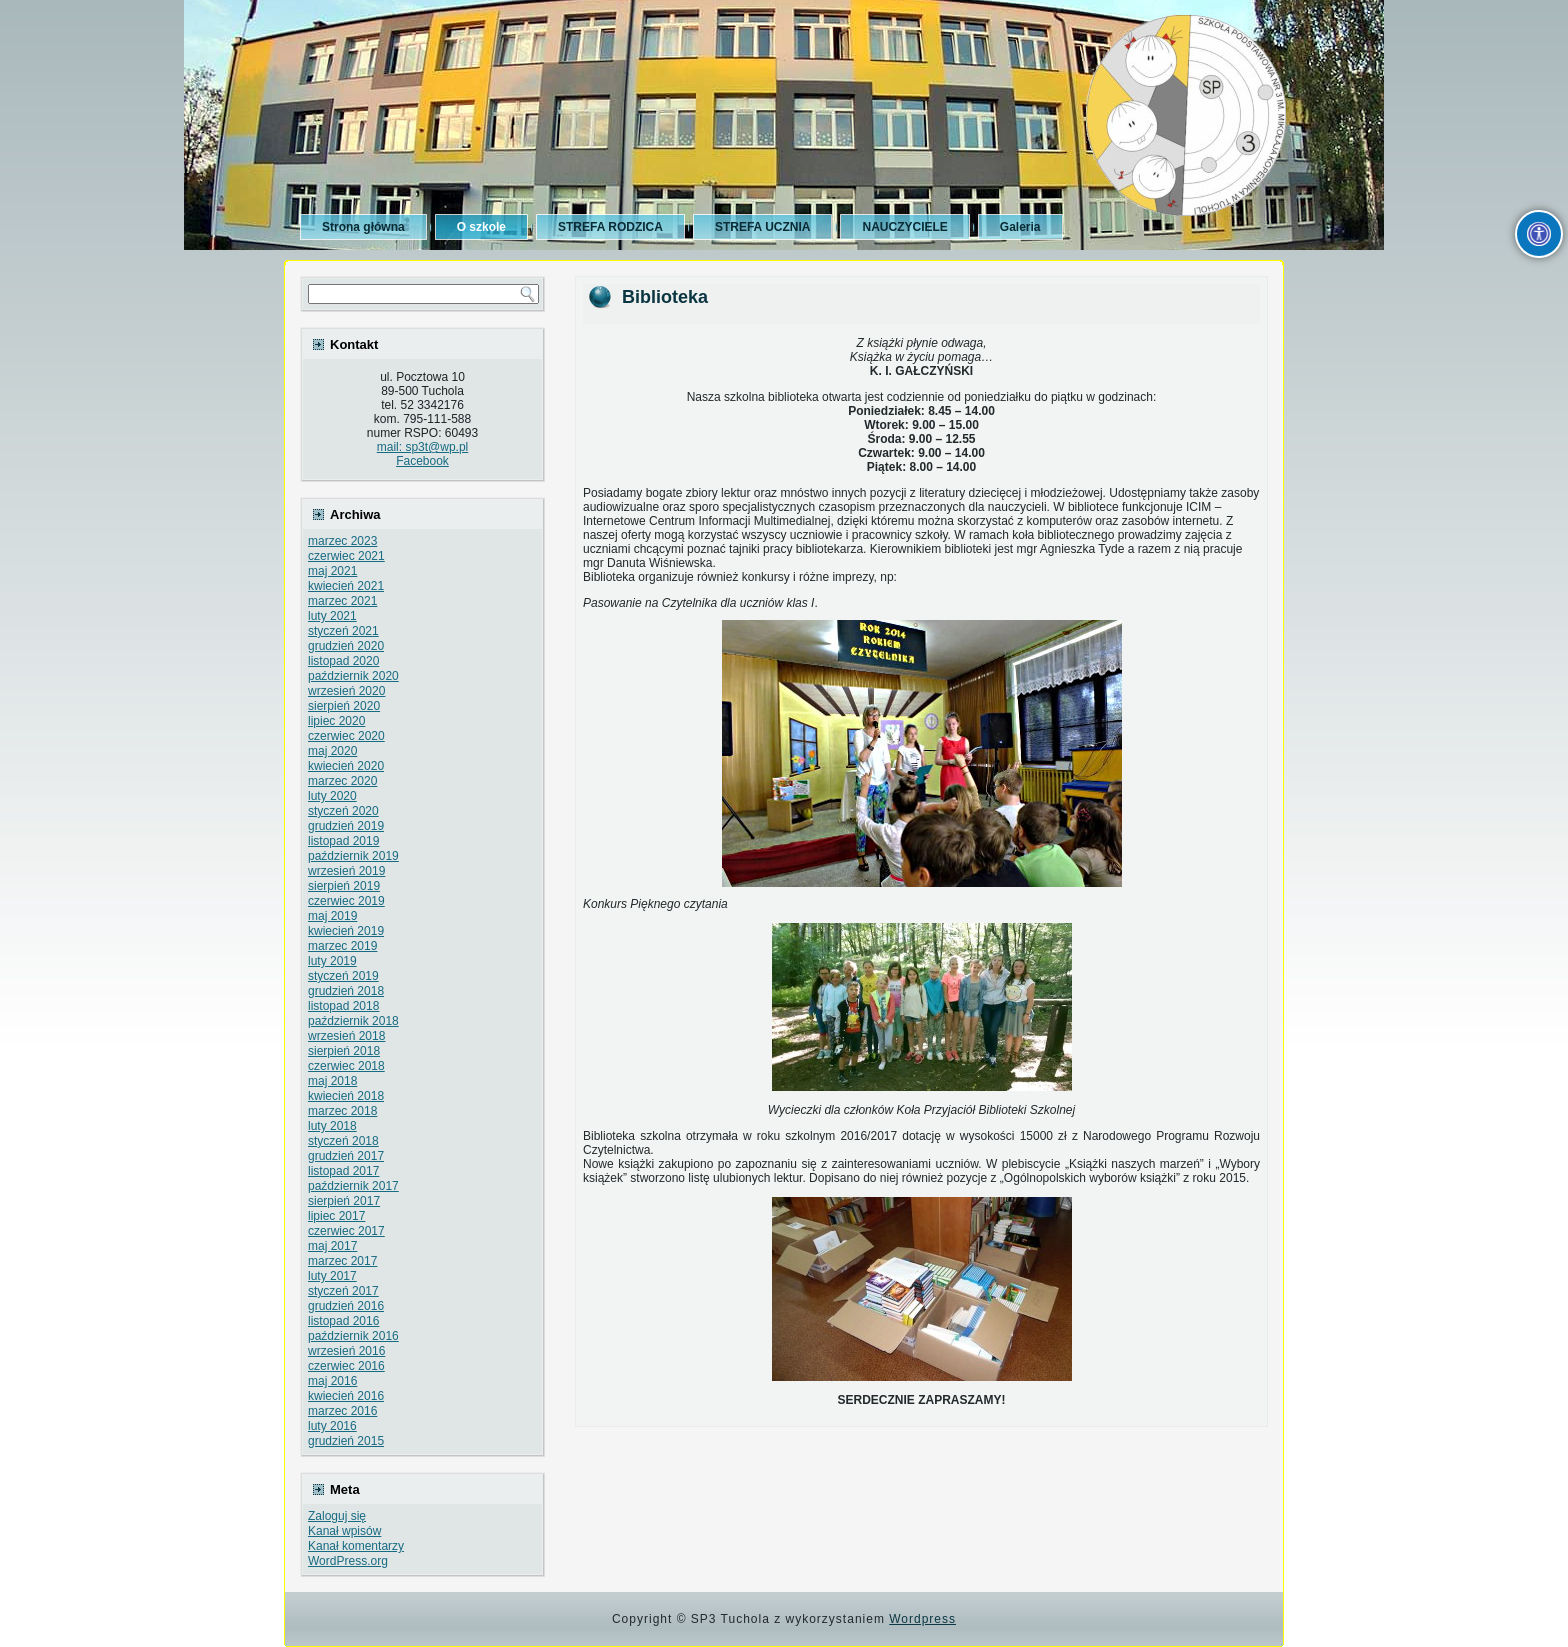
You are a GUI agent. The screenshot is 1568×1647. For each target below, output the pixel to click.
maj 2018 (332, 1081)
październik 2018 (353, 1021)
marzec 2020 (342, 781)
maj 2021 (332, 571)
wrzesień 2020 (346, 691)
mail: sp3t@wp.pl (423, 447)
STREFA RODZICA (610, 227)
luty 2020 (332, 796)
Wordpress (922, 1619)
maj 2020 (332, 751)
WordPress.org (348, 1561)
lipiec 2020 (336, 721)
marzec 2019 (342, 946)
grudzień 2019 (346, 826)
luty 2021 (332, 616)
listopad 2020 (343, 661)
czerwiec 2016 (346, 1366)
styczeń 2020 (343, 811)
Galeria (1020, 227)
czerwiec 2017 (346, 1231)
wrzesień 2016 (346, 1351)
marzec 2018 (342, 1111)
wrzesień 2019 (346, 871)
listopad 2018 (343, 1006)
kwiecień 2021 (346, 586)
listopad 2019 (343, 841)
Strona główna (363, 227)
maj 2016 (332, 1381)
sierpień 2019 (344, 886)
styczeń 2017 (343, 1291)
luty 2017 (332, 1276)
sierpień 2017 (344, 1201)
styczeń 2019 (343, 976)
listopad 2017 (343, 1171)
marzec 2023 (342, 541)
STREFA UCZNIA (763, 227)
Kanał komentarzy (356, 1546)
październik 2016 (353, 1336)
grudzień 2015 (346, 1441)
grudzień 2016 (346, 1306)
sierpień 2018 (344, 1051)
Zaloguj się (337, 1516)
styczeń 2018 (343, 1141)
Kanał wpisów (344, 1531)
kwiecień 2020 (346, 766)
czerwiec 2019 (346, 901)
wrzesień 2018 (346, 1036)
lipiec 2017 (336, 1216)
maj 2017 (332, 1246)
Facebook (422, 461)
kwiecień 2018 (346, 1096)
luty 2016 (332, 1426)
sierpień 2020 (344, 706)
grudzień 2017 (346, 1156)
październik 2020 (353, 676)
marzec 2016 (342, 1411)
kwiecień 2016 (346, 1396)
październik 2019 (353, 856)
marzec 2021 (342, 601)
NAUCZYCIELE (904, 227)
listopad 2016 (343, 1321)
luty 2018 (332, 1126)
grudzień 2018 (346, 991)
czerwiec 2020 (346, 736)
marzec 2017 (342, 1261)
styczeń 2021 (343, 631)
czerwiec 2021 (346, 556)
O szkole (481, 227)
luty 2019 (332, 961)
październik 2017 (353, 1186)
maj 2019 (332, 916)
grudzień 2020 (346, 646)
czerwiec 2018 (346, 1066)
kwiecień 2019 (346, 931)
